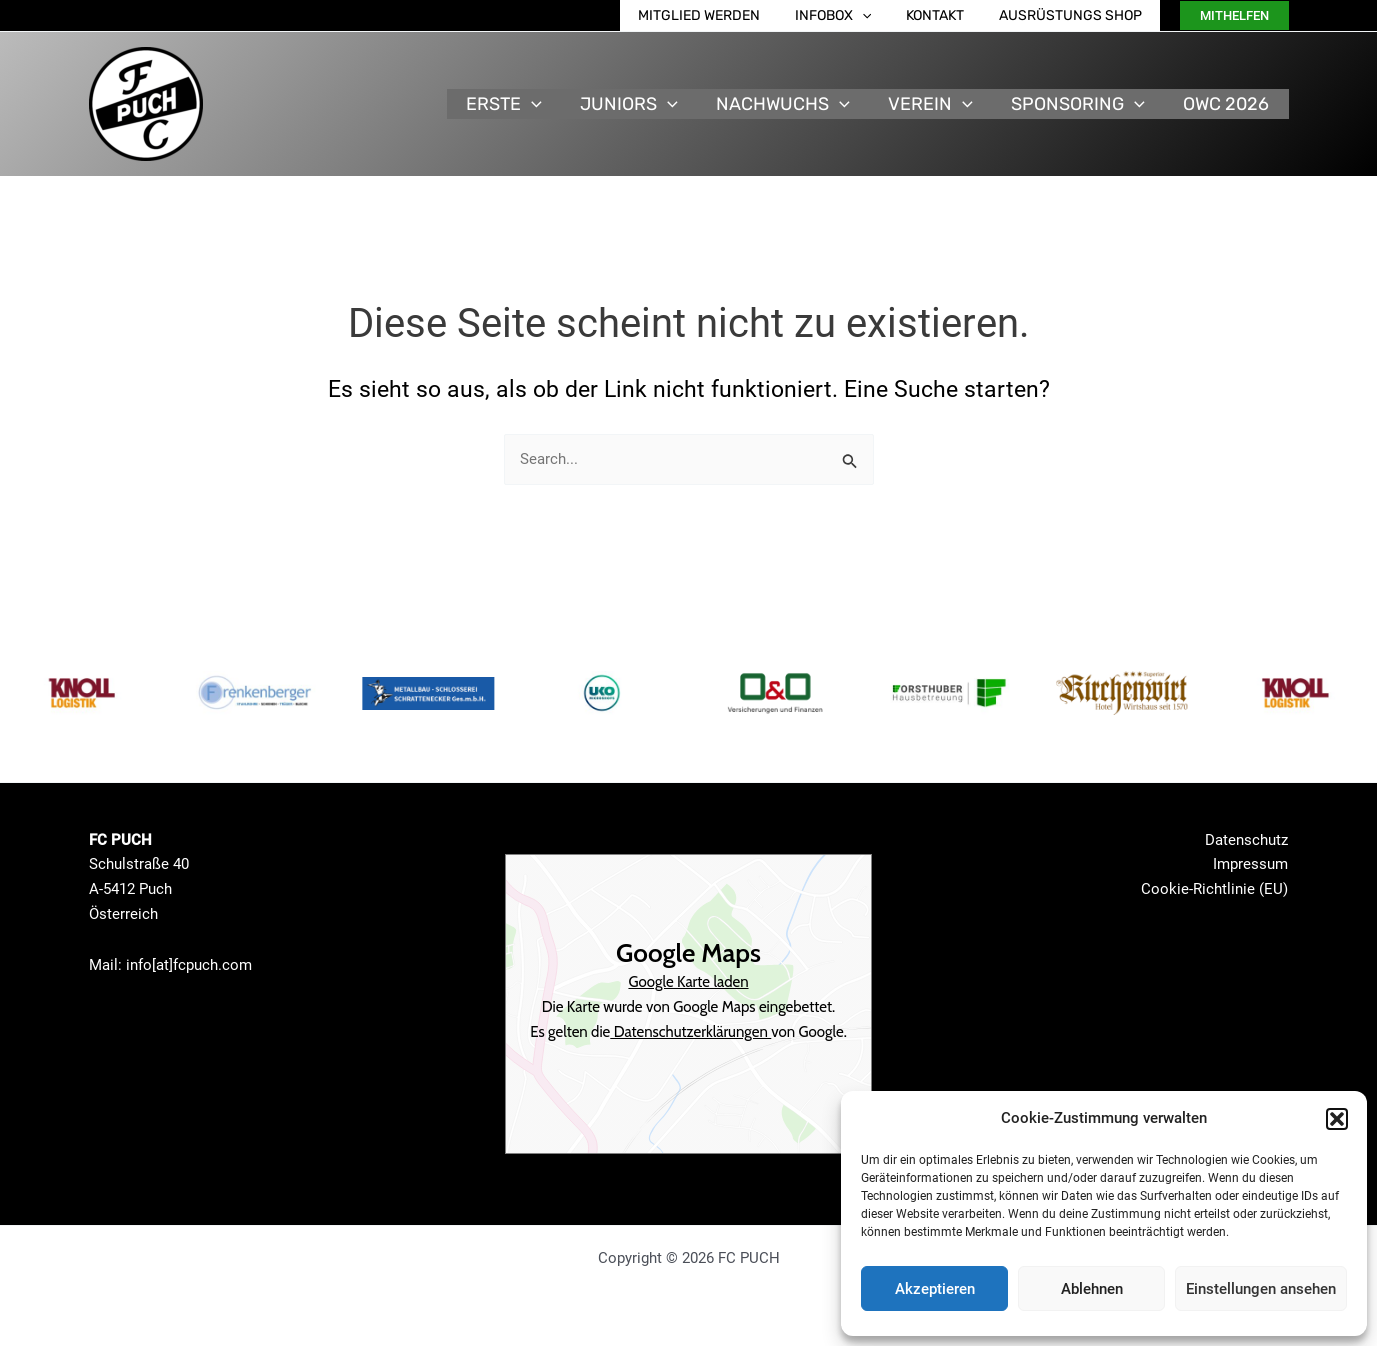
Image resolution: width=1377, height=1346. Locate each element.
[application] (879, 15)
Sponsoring (1082, 104)
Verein (936, 104)
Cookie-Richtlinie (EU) (1214, 889)
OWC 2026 (1228, 104)
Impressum (1250, 864)
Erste (517, 104)
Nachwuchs (791, 104)
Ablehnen (1092, 1289)
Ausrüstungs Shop (1074, 15)
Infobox (850, 15)
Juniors (639, 104)
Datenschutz (1246, 840)
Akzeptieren (935, 1289)
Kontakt (946, 15)
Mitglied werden (723, 15)
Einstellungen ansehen (1261, 1289)
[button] (1337, 1119)
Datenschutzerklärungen (690, 1032)
